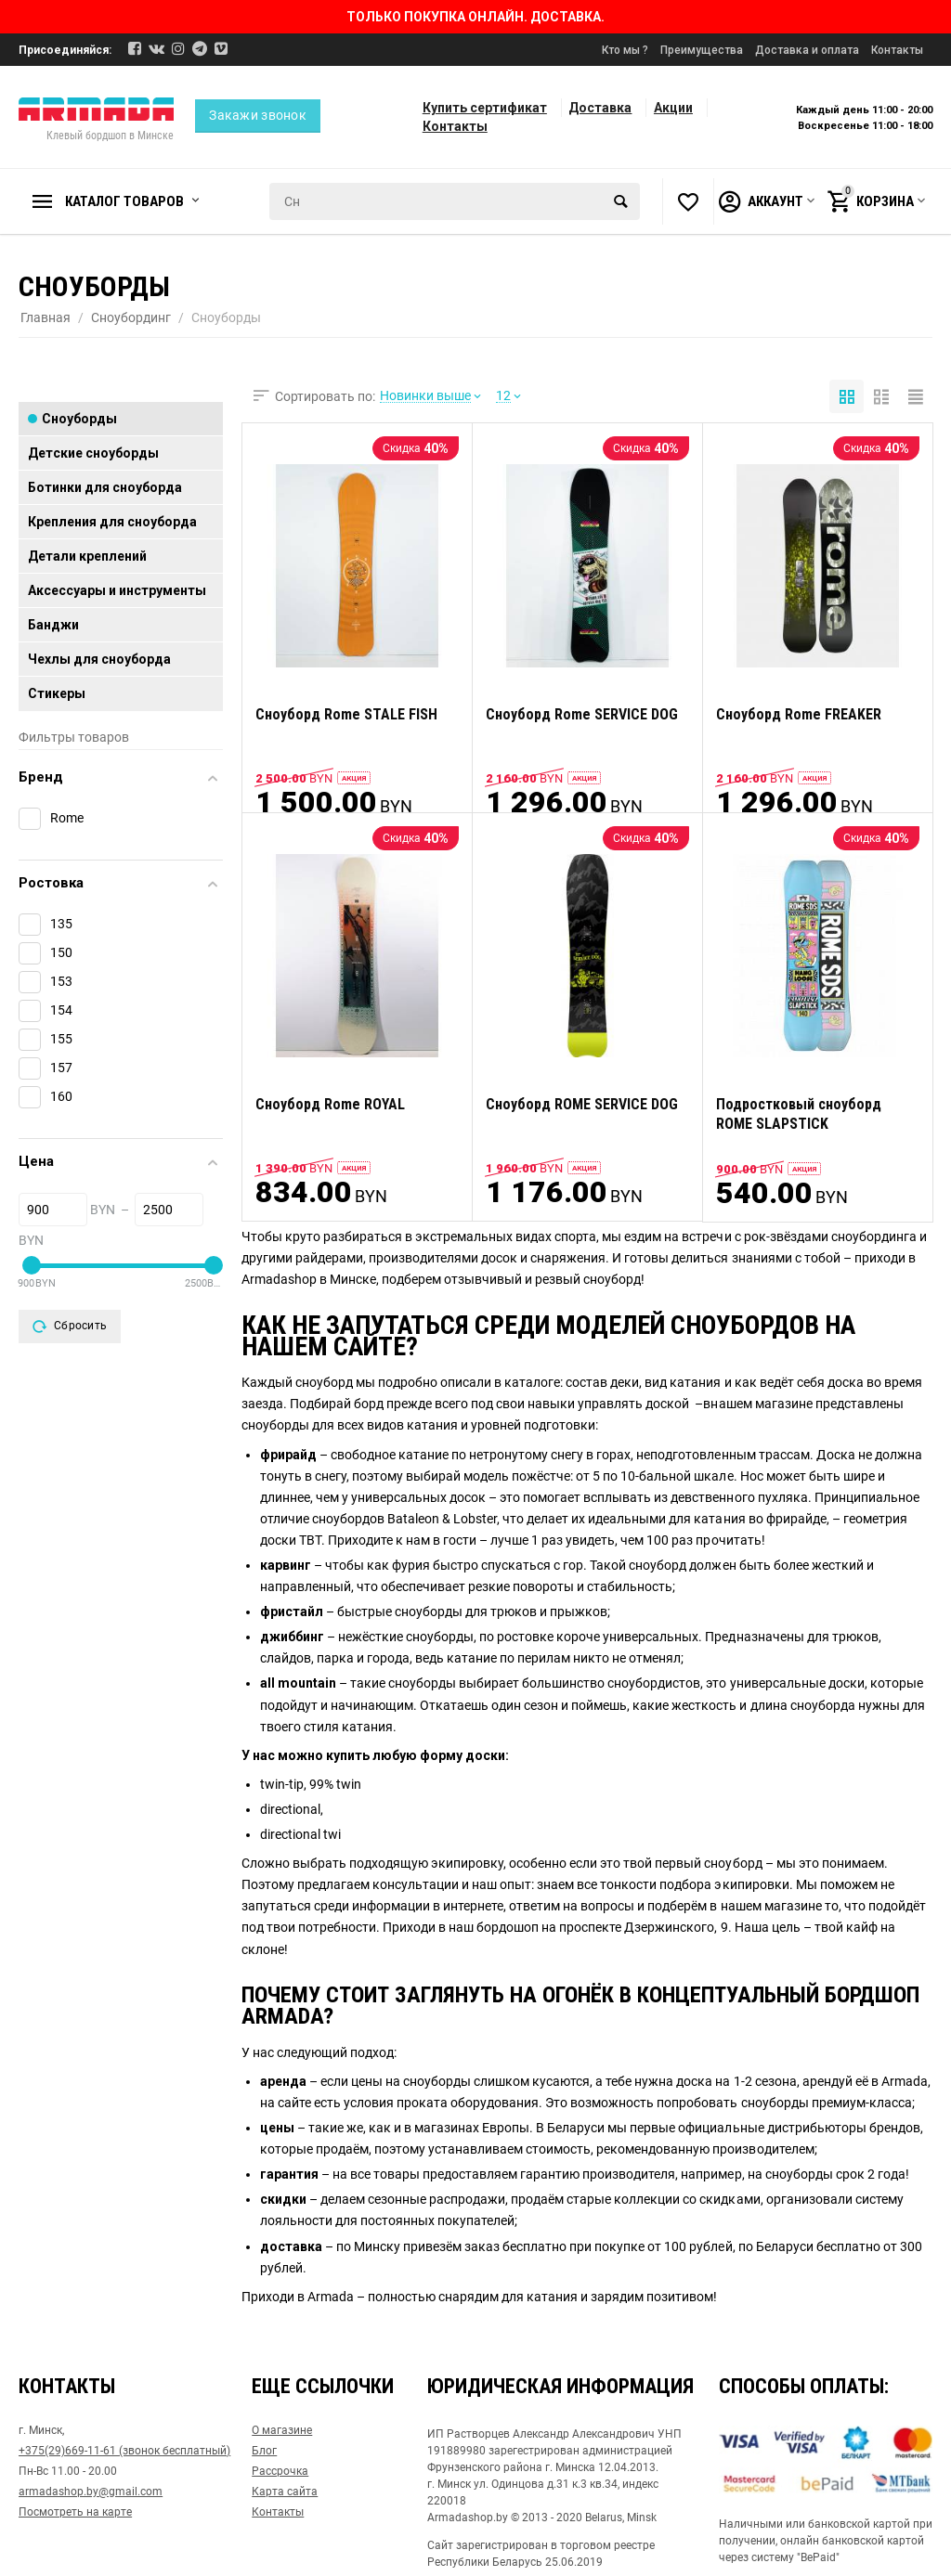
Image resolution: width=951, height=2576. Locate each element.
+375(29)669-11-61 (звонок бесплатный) (124, 2450)
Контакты (897, 50)
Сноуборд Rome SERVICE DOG (582, 714)
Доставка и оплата (807, 50)
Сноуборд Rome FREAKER (798, 714)
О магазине (282, 2430)
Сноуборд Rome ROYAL (330, 1104)
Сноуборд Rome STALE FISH (346, 714)
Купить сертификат (485, 107)
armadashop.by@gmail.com (91, 2491)
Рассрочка (280, 2471)
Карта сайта (285, 2491)
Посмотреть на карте (75, 2511)
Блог (264, 2450)
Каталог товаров (124, 201)
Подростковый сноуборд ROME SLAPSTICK (798, 1114)
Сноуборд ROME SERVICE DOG (582, 1104)
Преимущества (701, 50)
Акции (673, 107)
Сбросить (70, 1326)
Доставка (600, 107)
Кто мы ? (625, 50)
